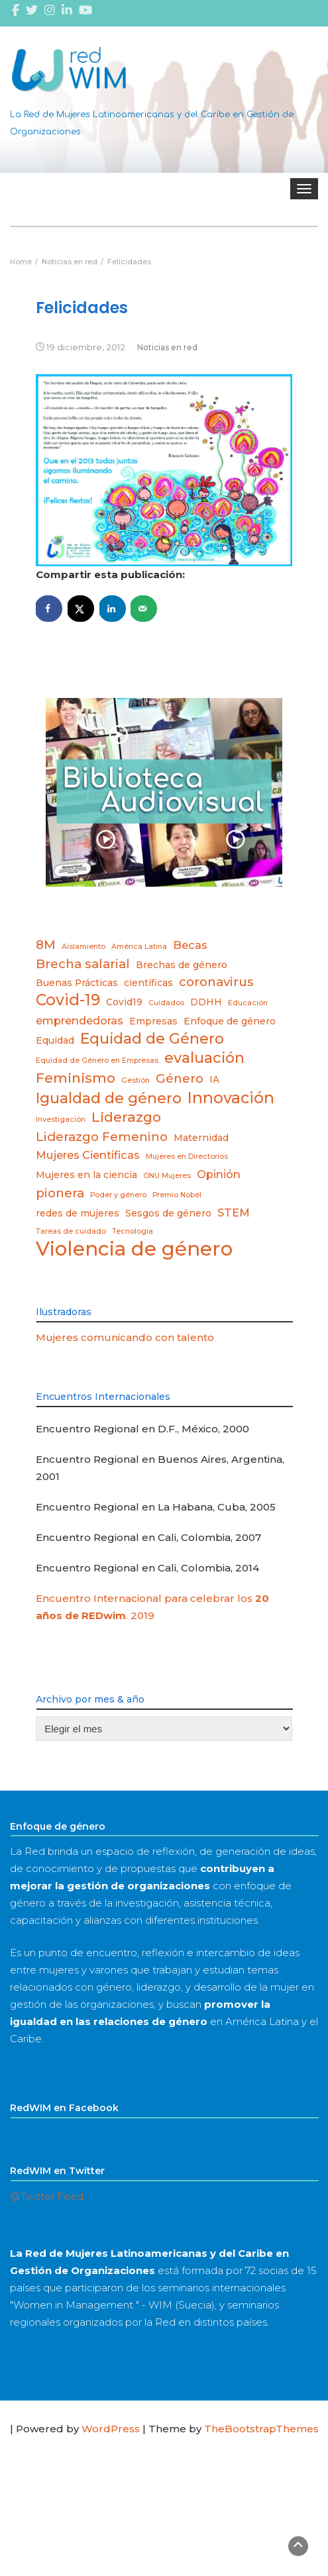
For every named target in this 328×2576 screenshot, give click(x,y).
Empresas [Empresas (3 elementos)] (153, 1021)
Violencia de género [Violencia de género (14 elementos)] (134, 1249)
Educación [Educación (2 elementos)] (248, 1003)
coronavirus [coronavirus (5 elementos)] (216, 981)
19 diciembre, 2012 (85, 347)
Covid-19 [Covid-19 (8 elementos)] (68, 1000)
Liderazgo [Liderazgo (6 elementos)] (126, 1117)
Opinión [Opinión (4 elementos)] (219, 1174)
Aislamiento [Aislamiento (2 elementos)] (83, 946)
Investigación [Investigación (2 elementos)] (60, 1119)
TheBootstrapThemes (261, 2428)
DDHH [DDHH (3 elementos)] (206, 1002)
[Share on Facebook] (49, 608)
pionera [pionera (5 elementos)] (60, 1193)
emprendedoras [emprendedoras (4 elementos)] (79, 1020)
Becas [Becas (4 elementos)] (190, 945)
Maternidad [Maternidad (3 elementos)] (201, 1137)
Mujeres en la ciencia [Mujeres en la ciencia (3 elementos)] (86, 1174)
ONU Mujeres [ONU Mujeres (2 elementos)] (167, 1175)
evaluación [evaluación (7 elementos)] (204, 1057)
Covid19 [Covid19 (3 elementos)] (124, 1002)
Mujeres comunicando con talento (125, 1337)
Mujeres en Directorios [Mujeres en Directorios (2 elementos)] (187, 1156)
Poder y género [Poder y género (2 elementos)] (118, 1195)
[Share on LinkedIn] (112, 608)
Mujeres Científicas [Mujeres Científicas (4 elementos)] (88, 1155)
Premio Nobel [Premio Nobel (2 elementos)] (176, 1195)
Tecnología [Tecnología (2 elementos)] (132, 1231)
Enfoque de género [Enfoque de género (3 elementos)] (230, 1021)
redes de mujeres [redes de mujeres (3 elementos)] (77, 1213)
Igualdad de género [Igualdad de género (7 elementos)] (109, 1098)
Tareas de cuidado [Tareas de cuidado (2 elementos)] (71, 1231)
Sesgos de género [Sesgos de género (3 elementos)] (168, 1213)
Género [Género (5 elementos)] (179, 1078)
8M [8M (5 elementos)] (46, 944)
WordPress (111, 2428)
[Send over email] (144, 608)
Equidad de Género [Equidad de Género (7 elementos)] (152, 1038)
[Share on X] (81, 608)
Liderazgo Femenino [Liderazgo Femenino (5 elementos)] (102, 1136)
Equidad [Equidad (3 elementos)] (55, 1040)
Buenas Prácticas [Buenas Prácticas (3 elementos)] (77, 982)
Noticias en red (167, 347)
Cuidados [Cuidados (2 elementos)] (166, 1003)
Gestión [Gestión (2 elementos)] (135, 1080)
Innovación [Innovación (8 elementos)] (231, 1098)
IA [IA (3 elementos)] (214, 1079)
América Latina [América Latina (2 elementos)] (139, 946)
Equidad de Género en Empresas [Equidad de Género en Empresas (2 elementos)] (97, 1060)
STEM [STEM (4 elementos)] (233, 1212)
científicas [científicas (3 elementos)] (148, 982)
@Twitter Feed (46, 2196)
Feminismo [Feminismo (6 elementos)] (75, 1077)
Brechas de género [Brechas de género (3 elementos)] (181, 965)
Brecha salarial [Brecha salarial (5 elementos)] (83, 963)
